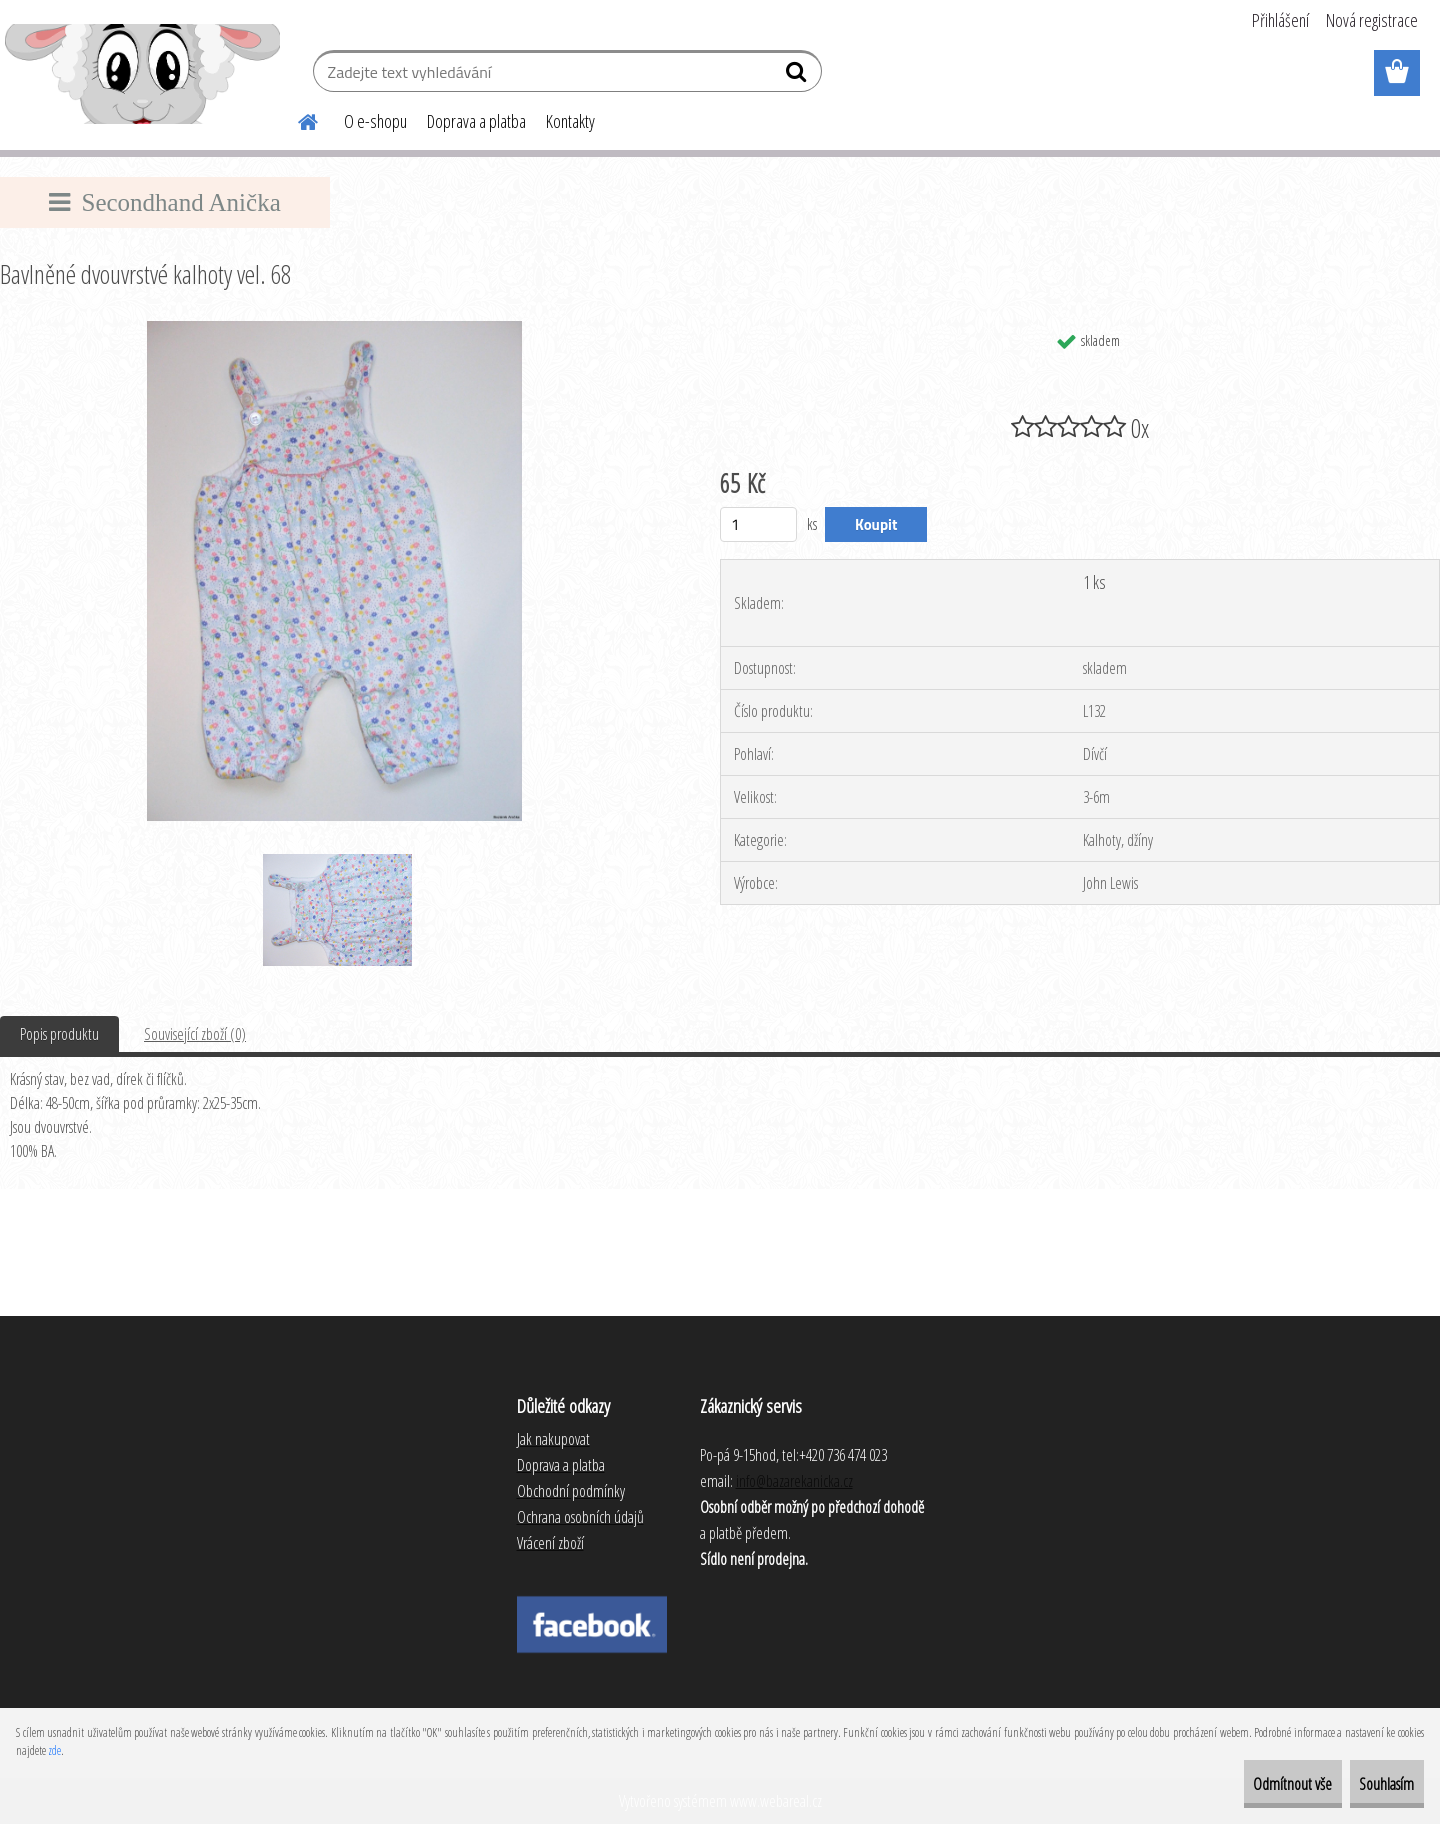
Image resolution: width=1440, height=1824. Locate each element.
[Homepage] (296, 119)
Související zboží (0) (195, 1034)
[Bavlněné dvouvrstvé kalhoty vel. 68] (334, 329)
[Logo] (142, 74)
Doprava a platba (476, 121)
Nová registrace (1372, 20)
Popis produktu (59, 1034)
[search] (798, 76)
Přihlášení (1280, 20)
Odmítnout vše (1246, 1784)
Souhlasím (1371, 1784)
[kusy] (758, 524)
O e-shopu (375, 121)
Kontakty (570, 121)
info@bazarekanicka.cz (794, 1481)
